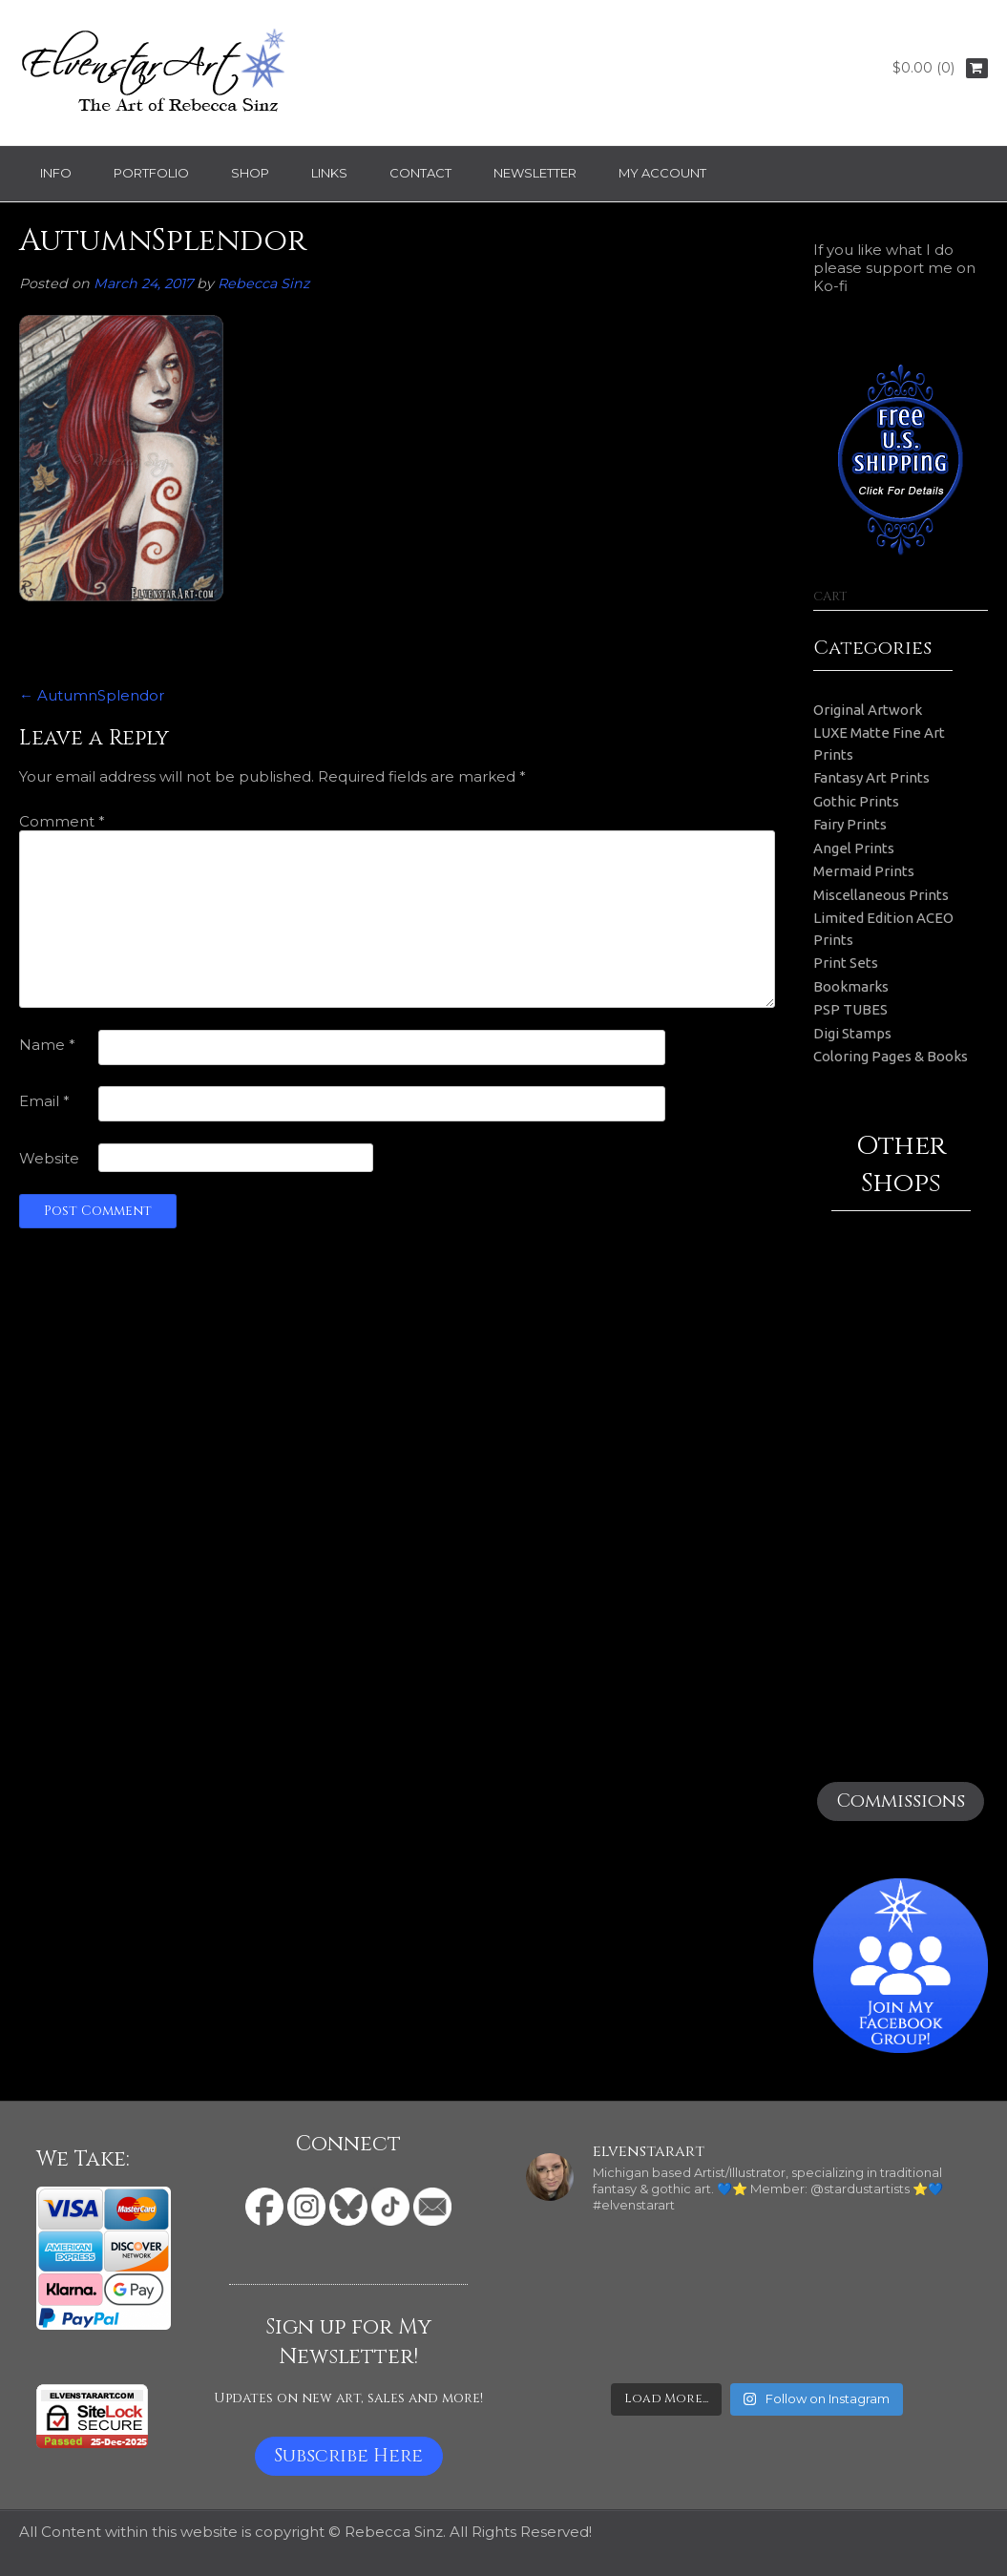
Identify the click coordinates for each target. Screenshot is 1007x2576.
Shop (250, 172)
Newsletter (535, 172)
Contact (420, 172)
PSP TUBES (850, 1009)
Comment (62, 821)
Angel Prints (853, 848)
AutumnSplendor (91, 695)
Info (56, 172)
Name (47, 1045)
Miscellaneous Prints (881, 895)
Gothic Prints (856, 801)
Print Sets (845, 962)
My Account (662, 172)
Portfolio (151, 172)
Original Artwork (867, 710)
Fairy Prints (850, 824)
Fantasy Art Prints (871, 777)
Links (329, 172)
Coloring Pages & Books (890, 1056)
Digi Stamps (852, 1033)
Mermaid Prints (863, 871)
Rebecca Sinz (263, 283)
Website (49, 1158)
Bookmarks (851, 986)
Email (44, 1101)
